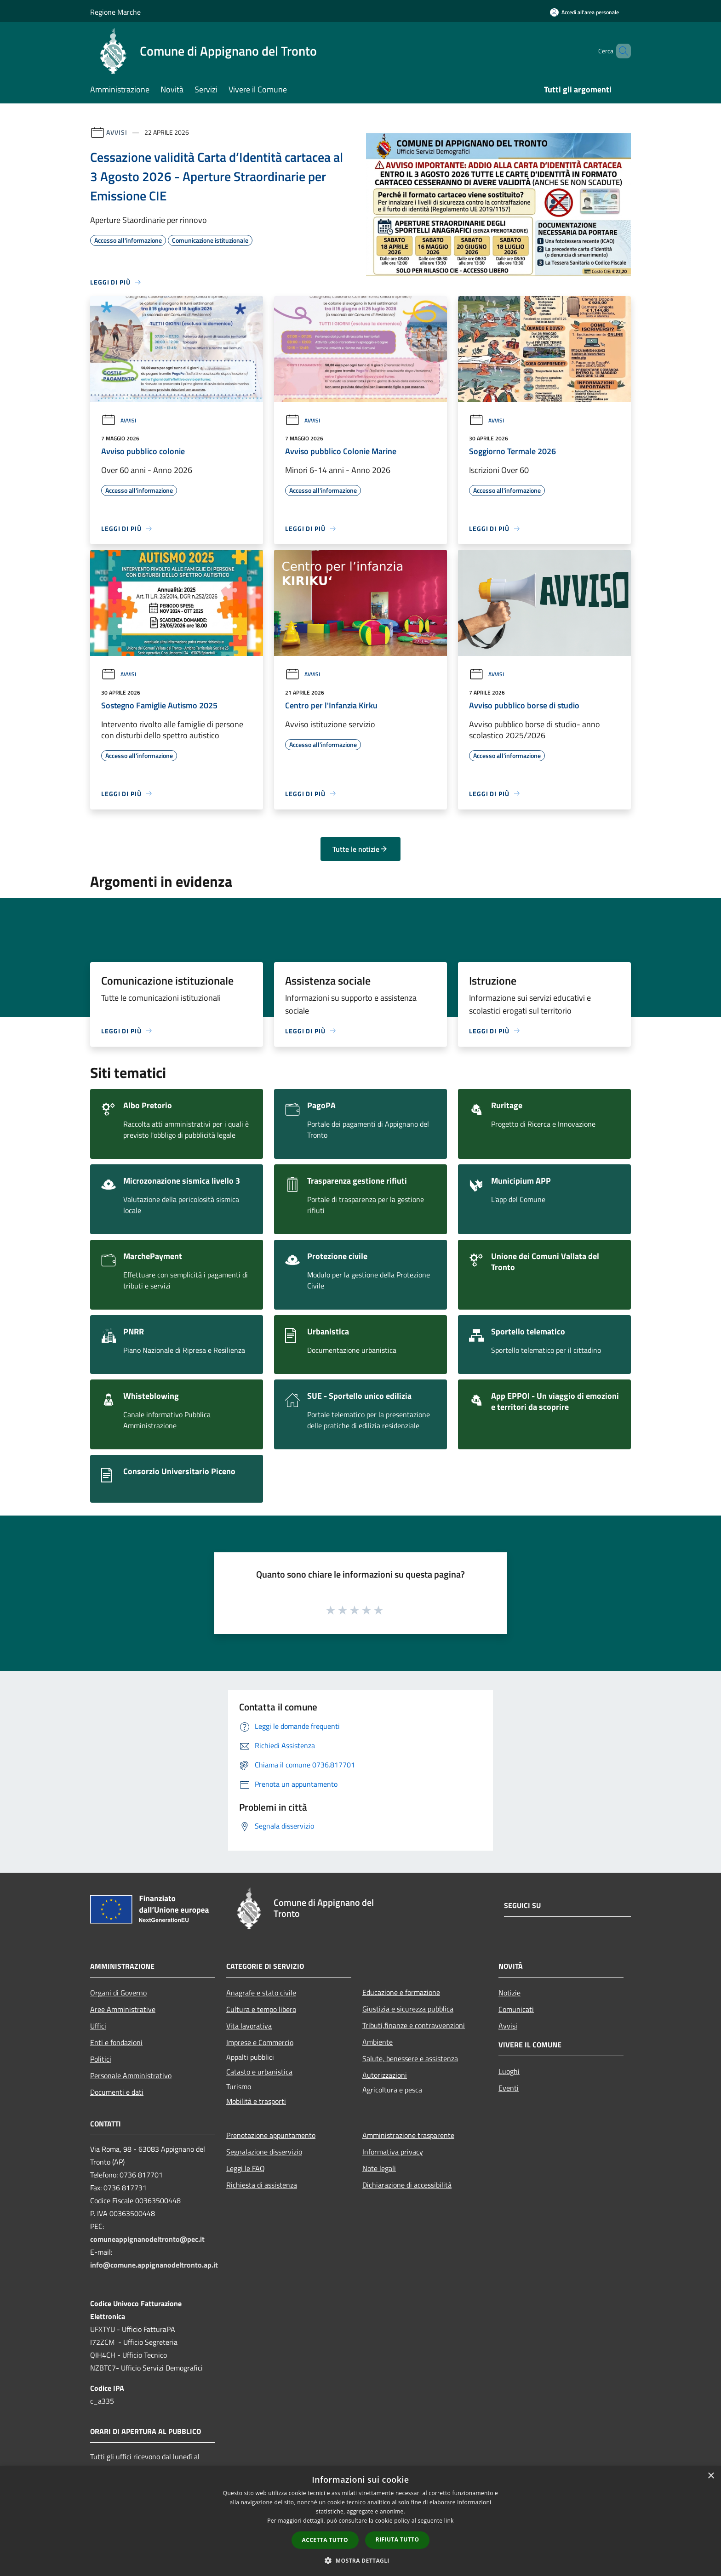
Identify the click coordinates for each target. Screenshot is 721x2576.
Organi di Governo (118, 1992)
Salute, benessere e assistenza (410, 2058)
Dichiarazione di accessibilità (407, 2184)
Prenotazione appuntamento (270, 2135)
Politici (100, 2058)
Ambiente (377, 2041)
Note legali (379, 2168)
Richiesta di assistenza (261, 2184)
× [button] (710, 2476)
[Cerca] (620, 51)
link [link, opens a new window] (449, 2521)
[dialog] (360, 2521)
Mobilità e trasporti (256, 2101)
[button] (360, 2560)
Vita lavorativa (249, 2025)
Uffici (98, 2025)
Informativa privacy (392, 2151)
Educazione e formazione (401, 1992)
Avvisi (116, 132)
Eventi (508, 2087)
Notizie (509, 1992)
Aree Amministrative (122, 2009)
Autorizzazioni (384, 2074)
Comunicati (516, 2009)
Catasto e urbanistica (259, 2071)
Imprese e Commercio (259, 2042)
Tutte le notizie (360, 849)
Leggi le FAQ (245, 2168)
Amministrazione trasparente (408, 2135)
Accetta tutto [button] (325, 2540)
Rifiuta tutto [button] (397, 2539)
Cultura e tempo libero (261, 2009)
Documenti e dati (116, 2091)
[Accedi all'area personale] (584, 12)
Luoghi (509, 2071)
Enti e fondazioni (116, 2042)
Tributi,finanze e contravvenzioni (413, 2025)
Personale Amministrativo (131, 2075)
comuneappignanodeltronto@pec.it (147, 2239)
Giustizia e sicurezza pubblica (407, 2008)
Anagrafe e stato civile (261, 1992)
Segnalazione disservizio (264, 2151)
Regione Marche (115, 11)
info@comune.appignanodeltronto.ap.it (154, 2264)
